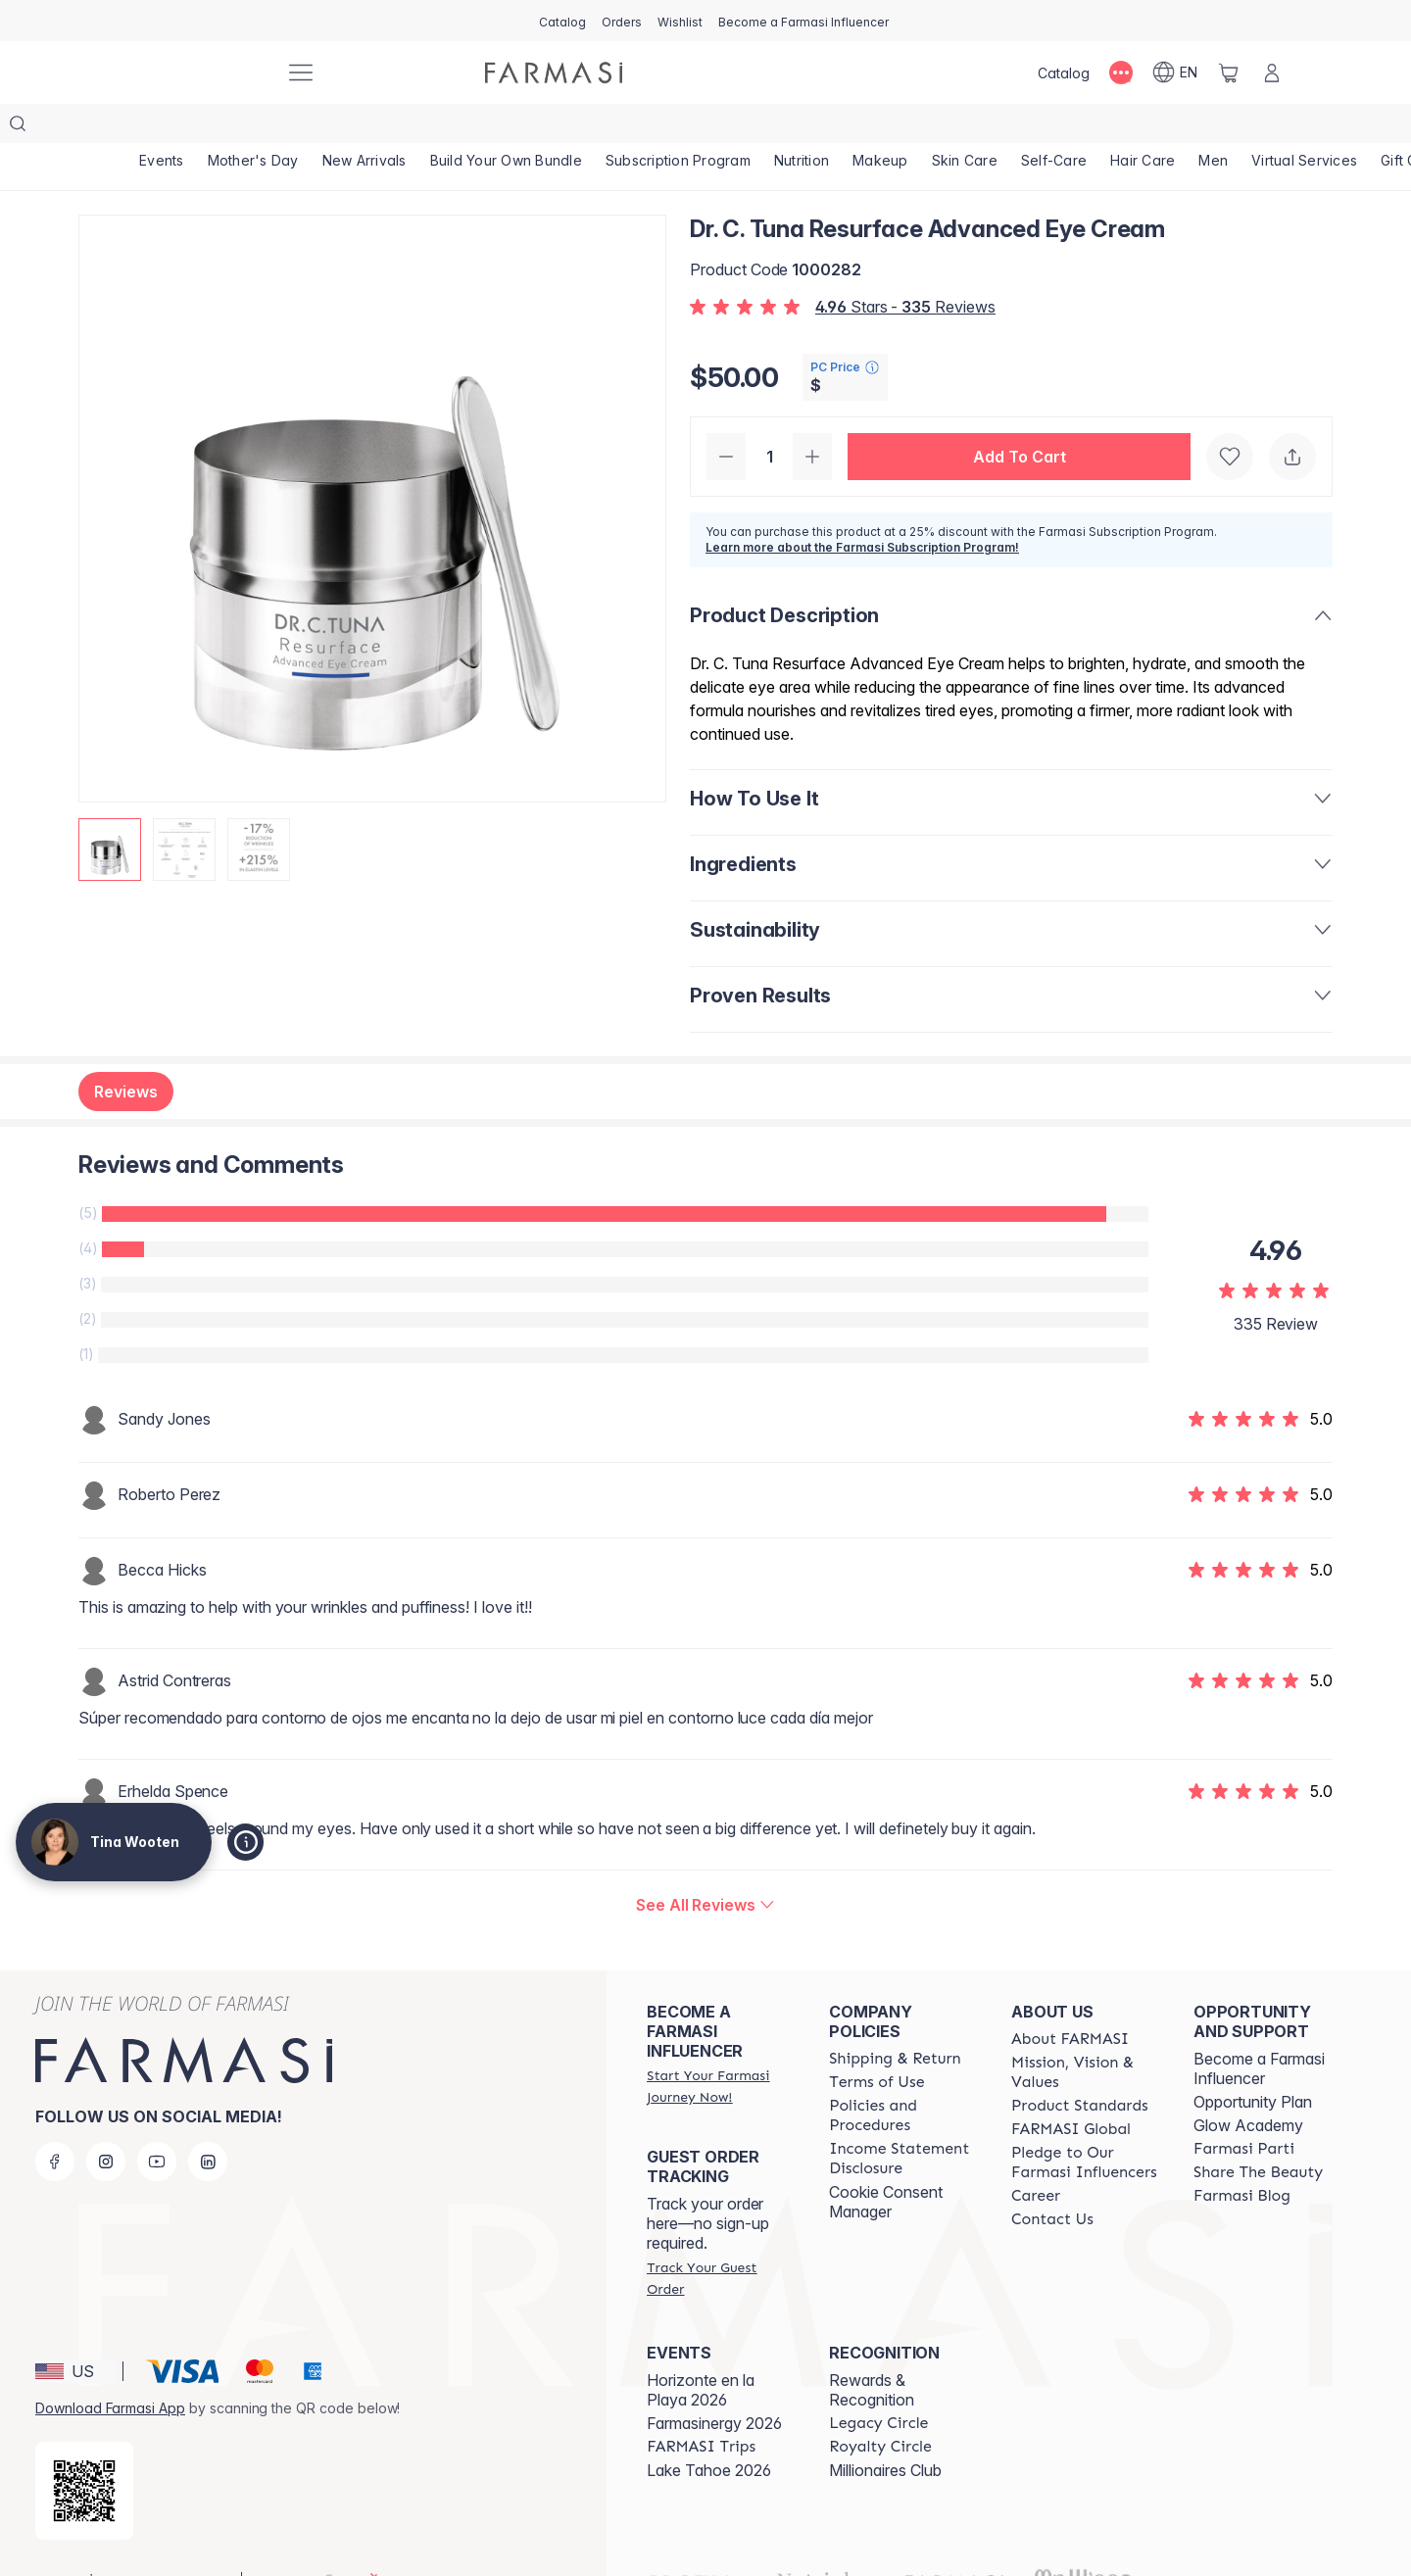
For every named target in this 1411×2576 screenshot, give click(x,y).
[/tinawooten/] (196, 72)
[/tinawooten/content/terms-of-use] (876, 2043)
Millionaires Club (885, 2431)
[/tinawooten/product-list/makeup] (880, 127)
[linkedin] (207, 2122)
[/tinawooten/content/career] (1035, 2156)
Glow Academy (1248, 2086)
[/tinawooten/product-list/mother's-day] (253, 127)
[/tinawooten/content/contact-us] (1052, 2180)
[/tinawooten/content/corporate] (1071, 2090)
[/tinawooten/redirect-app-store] (84, 2452)
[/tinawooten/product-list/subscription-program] (678, 127)
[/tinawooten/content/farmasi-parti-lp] (1243, 2109)
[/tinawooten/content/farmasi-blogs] (1241, 2156)
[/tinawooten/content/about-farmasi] (1070, 2000)
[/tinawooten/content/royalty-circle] (880, 2407)
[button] (1019, 417)
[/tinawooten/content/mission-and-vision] (1084, 2033)
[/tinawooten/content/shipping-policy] (895, 2019)
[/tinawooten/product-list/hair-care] (1142, 127)
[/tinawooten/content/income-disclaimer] (902, 2119)
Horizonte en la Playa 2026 (700, 2350)
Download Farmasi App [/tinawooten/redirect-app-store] (110, 2368)
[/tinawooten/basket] (1229, 72)
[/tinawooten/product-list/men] (1213, 127)
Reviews (126, 1052)
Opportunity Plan (1252, 2062)
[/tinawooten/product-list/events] (161, 127)
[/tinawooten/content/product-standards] (1079, 2066)
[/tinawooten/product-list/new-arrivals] (364, 127)
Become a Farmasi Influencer (1259, 2029)
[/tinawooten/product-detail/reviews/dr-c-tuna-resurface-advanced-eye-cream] (705, 1865)
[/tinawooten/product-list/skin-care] (964, 127)
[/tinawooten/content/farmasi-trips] (701, 2407)
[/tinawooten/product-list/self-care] (1053, 127)
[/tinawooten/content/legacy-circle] (878, 2384)
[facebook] (54, 2122)
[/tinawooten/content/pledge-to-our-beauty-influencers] (1084, 2123)
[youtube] (156, 2122)
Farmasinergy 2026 (714, 2384)
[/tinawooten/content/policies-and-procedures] (902, 2076)
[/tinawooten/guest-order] (720, 2238)
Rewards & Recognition (871, 2350)
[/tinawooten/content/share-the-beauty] (1258, 2133)
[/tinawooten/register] (622, 20)
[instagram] (105, 2122)
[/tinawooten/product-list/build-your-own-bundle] (506, 127)
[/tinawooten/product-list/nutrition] (801, 127)
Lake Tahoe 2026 (709, 2431)
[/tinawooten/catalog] (562, 20)
